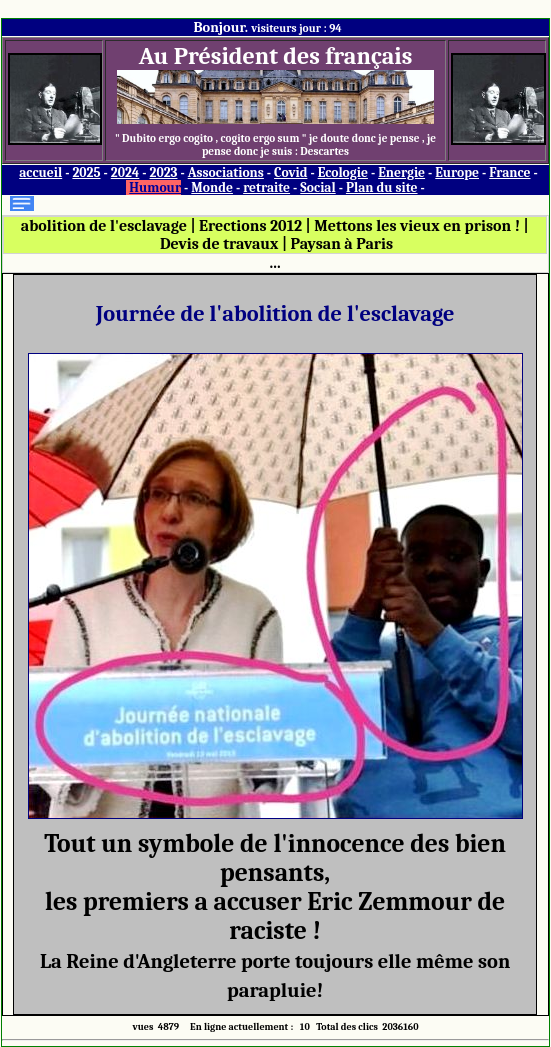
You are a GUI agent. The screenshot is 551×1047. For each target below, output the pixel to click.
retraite (266, 187)
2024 (125, 172)
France (509, 172)
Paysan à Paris (342, 244)
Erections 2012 (250, 226)
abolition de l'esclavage (104, 226)
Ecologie (343, 172)
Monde (212, 187)
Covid (290, 172)
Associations (226, 172)
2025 (86, 172)
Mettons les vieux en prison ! (417, 226)
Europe (457, 172)
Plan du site (382, 187)
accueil (40, 172)
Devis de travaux (219, 244)
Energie (401, 172)
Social (317, 187)
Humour (155, 187)
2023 (164, 172)
